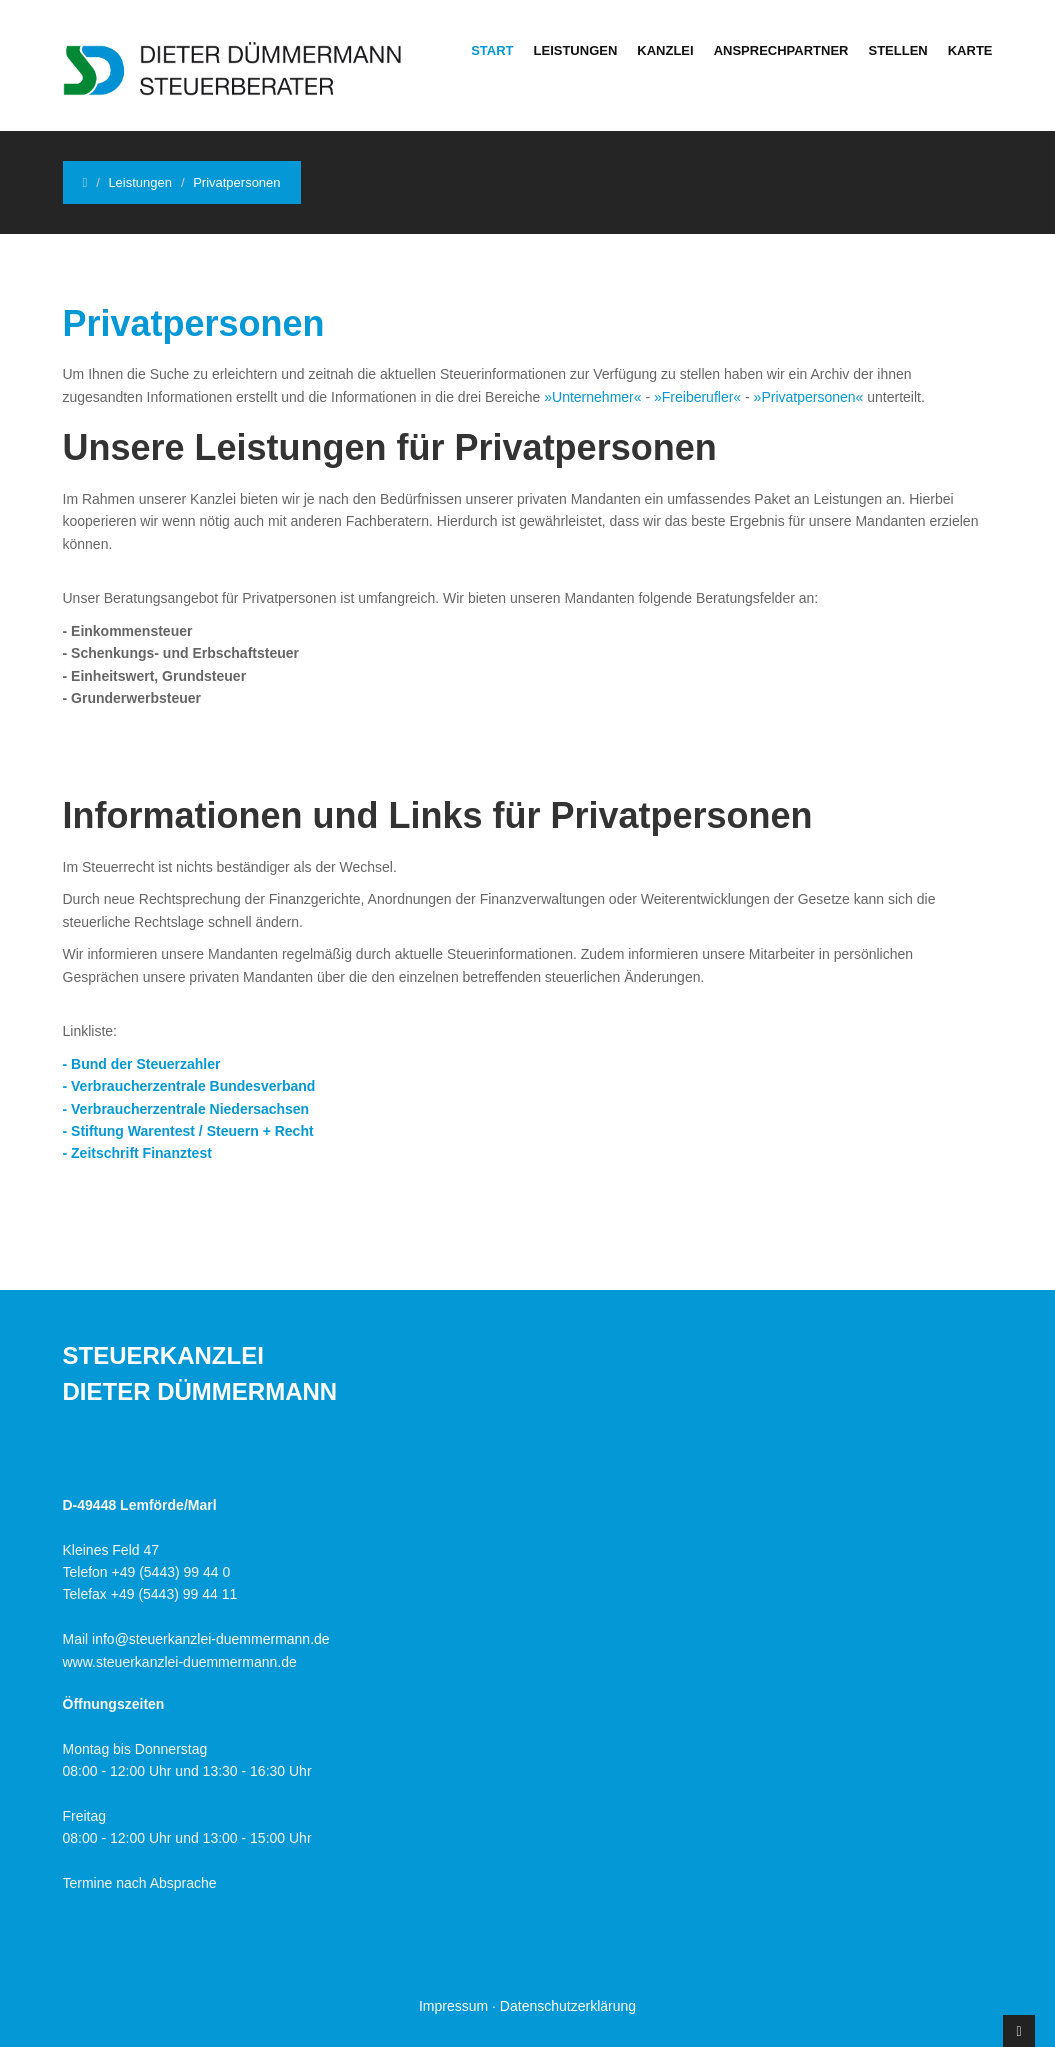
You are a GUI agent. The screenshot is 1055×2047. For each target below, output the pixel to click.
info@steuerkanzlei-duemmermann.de (211, 1639)
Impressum (453, 2006)
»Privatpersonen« (809, 397)
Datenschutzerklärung (568, 2006)
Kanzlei (665, 50)
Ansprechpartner (781, 50)
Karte (970, 50)
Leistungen (576, 50)
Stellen (897, 50)
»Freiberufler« (697, 397)
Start (492, 50)
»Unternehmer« (592, 397)
